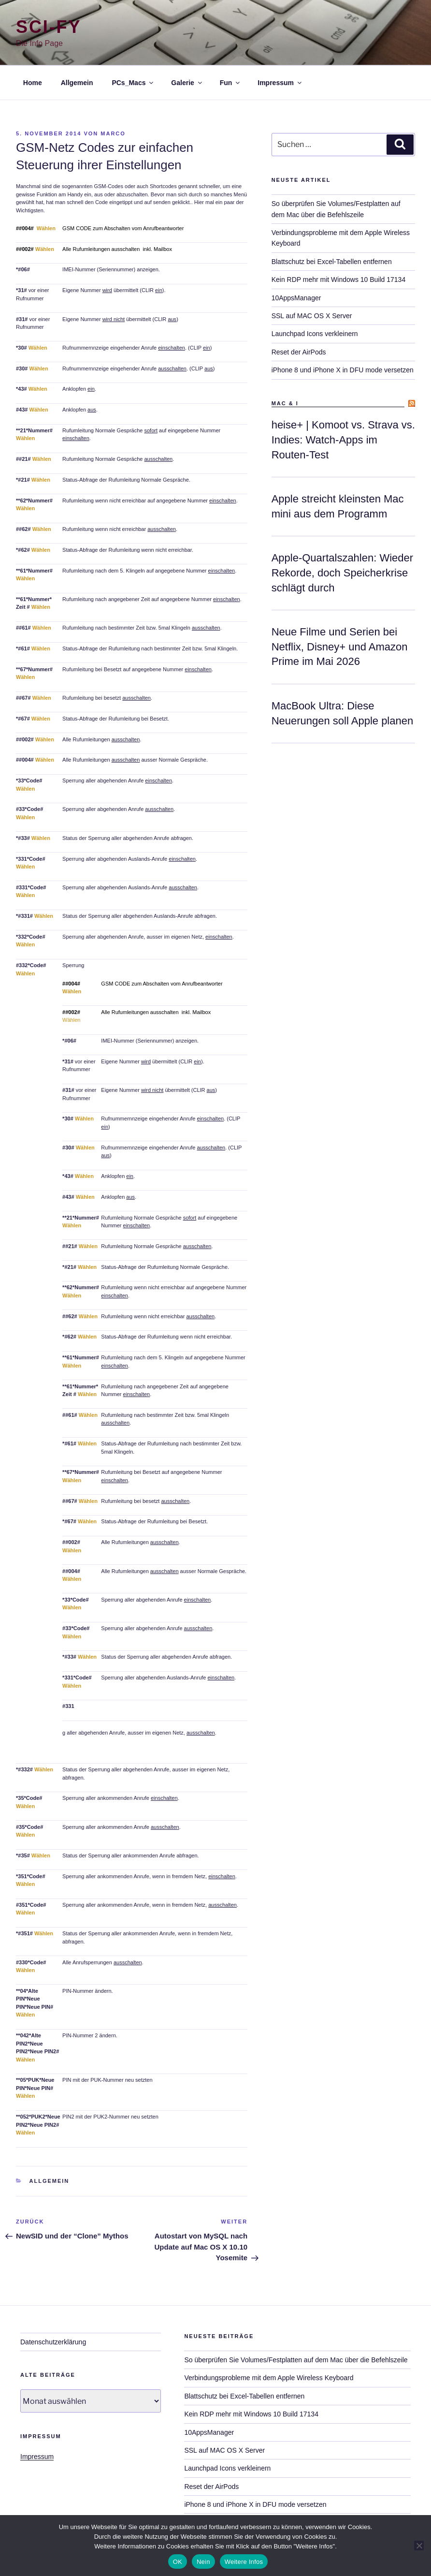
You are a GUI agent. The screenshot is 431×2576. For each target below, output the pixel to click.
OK (177, 2561)
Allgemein (77, 83)
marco (113, 133)
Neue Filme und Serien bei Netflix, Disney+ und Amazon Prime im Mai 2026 (340, 647)
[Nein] (419, 2545)
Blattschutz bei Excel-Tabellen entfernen (332, 261)
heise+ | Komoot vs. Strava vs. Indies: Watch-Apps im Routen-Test (343, 440)
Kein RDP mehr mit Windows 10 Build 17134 (339, 279)
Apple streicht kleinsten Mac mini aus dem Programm (338, 506)
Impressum (280, 83)
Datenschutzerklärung (53, 2342)
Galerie (187, 83)
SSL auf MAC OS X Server (312, 316)
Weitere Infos (244, 2561)
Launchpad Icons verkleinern (315, 334)
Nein (203, 2561)
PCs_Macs (133, 83)
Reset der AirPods (299, 352)
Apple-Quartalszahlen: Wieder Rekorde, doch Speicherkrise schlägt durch (342, 573)
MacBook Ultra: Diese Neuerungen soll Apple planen (343, 713)
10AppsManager (296, 298)
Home (32, 83)
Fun (231, 83)
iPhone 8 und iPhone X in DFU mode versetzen (343, 370)
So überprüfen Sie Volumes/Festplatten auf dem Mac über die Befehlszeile (295, 2360)
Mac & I (285, 403)
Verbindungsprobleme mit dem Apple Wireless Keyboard (268, 2378)
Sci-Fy (48, 27)
